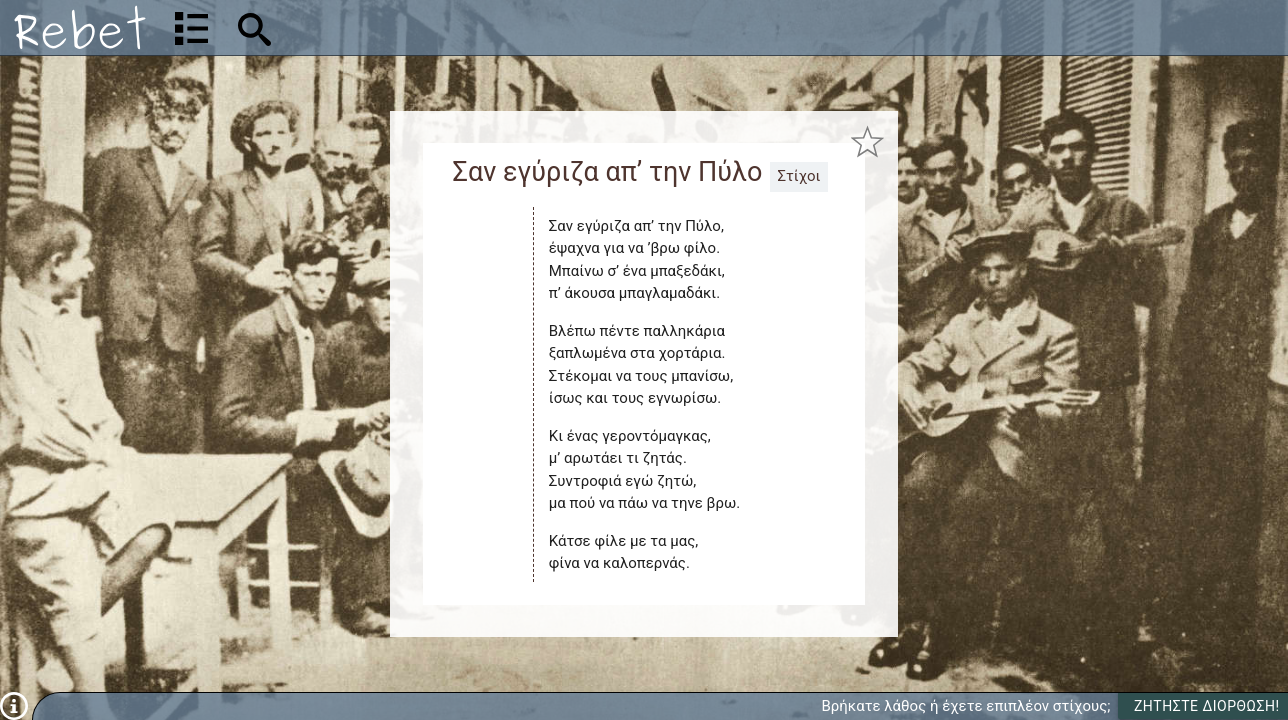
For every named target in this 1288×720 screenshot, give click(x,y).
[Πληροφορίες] (14, 705)
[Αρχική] (80, 27)
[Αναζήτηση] (386, 27)
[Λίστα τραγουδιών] (191, 28)
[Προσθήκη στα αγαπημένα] (867, 141)
